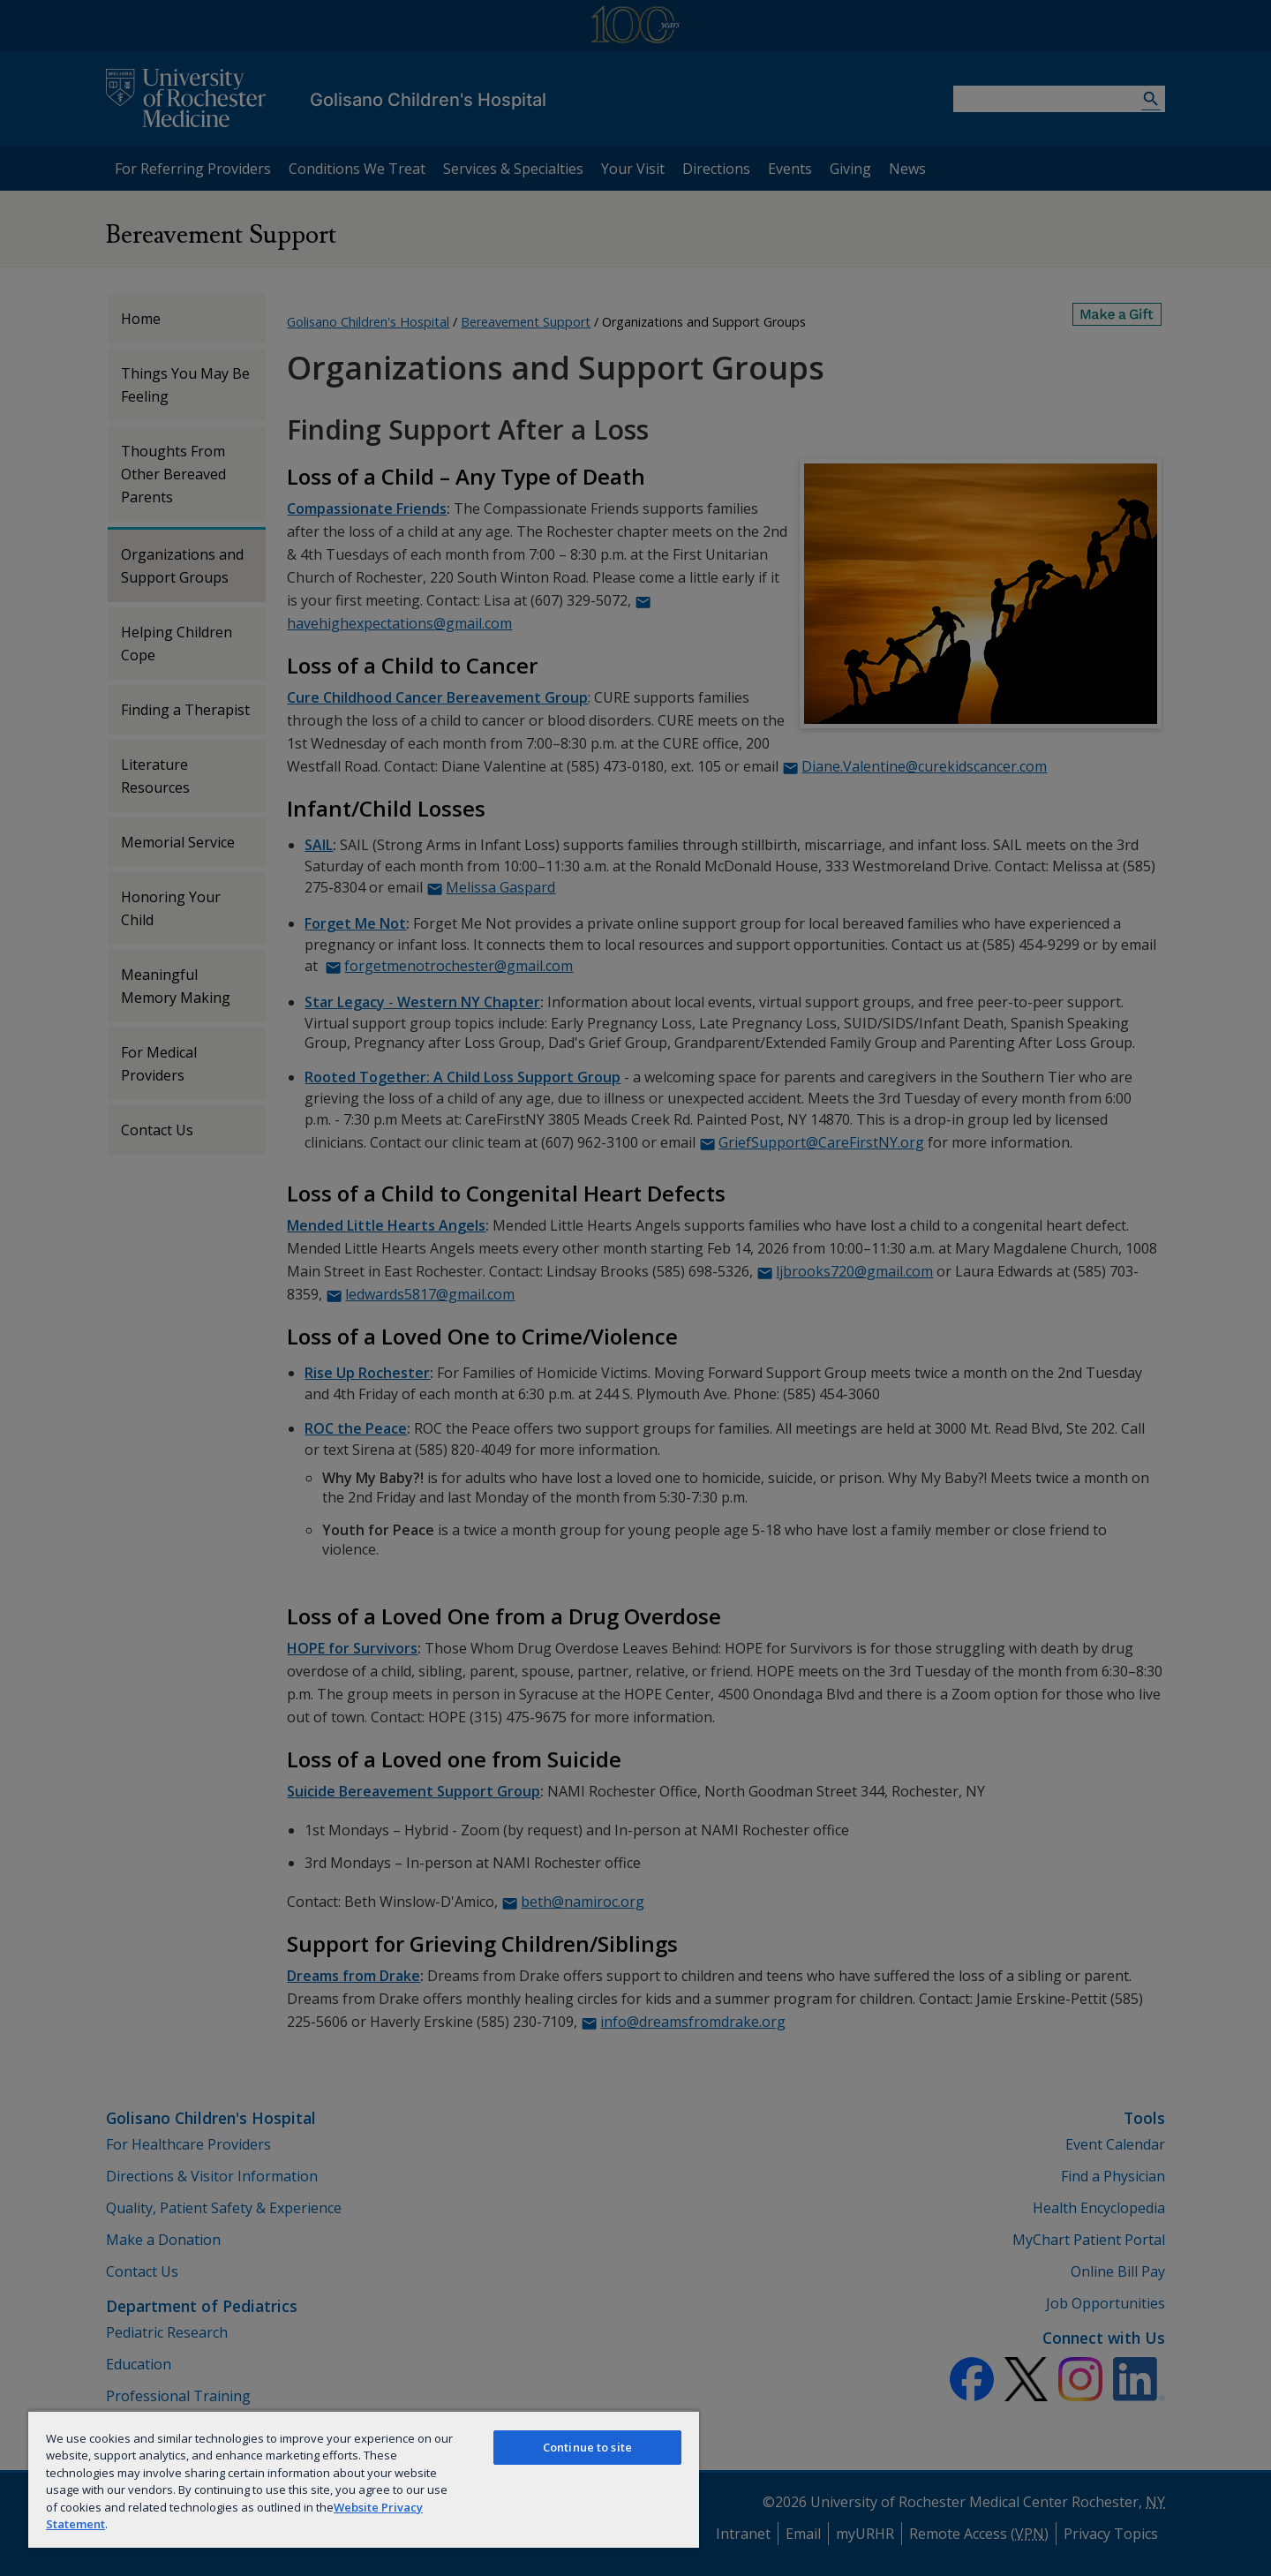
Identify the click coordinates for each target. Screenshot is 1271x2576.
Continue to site (587, 2447)
